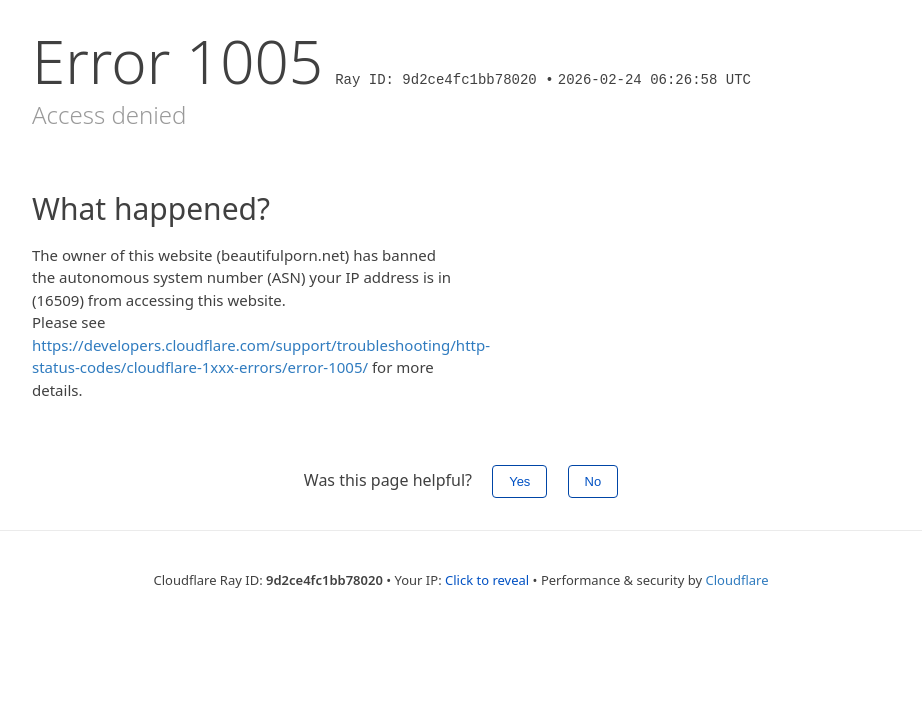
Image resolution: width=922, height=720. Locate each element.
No (593, 481)
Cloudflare (737, 580)
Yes (519, 481)
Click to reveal (487, 580)
